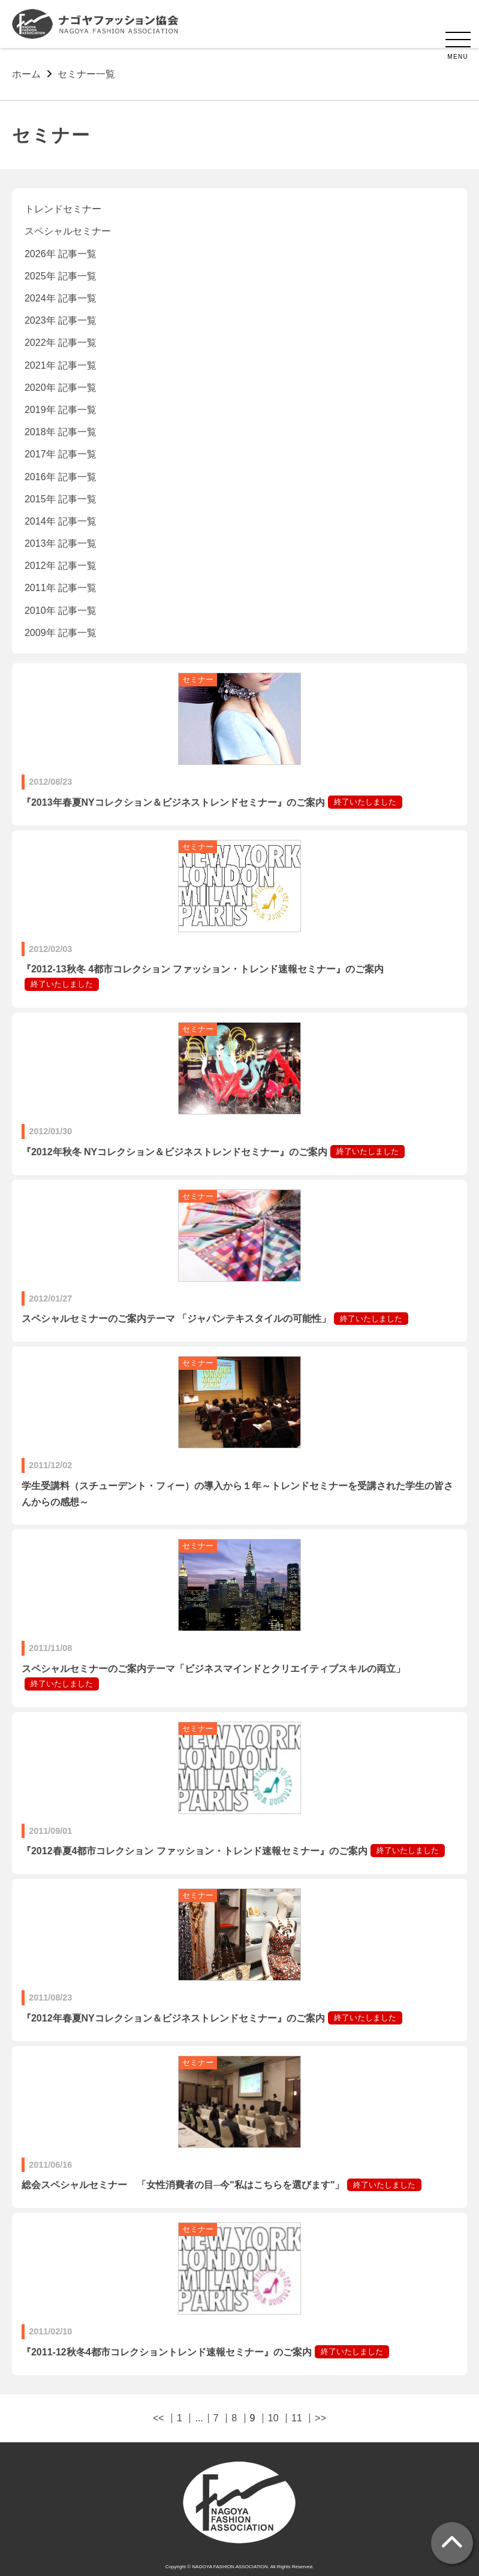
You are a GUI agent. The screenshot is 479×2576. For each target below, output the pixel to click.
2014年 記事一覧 (61, 521)
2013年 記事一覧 (61, 543)
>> (320, 2418)
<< (158, 2418)
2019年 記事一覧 (61, 410)
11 (296, 2418)
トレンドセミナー (63, 209)
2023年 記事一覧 (61, 320)
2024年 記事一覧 (61, 298)
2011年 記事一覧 (61, 588)
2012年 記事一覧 (61, 566)
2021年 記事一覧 (61, 365)
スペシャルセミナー (68, 231)
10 (273, 2418)
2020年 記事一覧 (61, 387)
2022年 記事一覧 (61, 343)
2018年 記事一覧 (61, 432)
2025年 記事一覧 (61, 276)
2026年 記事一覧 (61, 254)
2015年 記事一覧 (61, 499)
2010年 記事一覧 (61, 610)
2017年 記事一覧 (61, 454)
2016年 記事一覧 (61, 477)
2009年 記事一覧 (61, 633)
